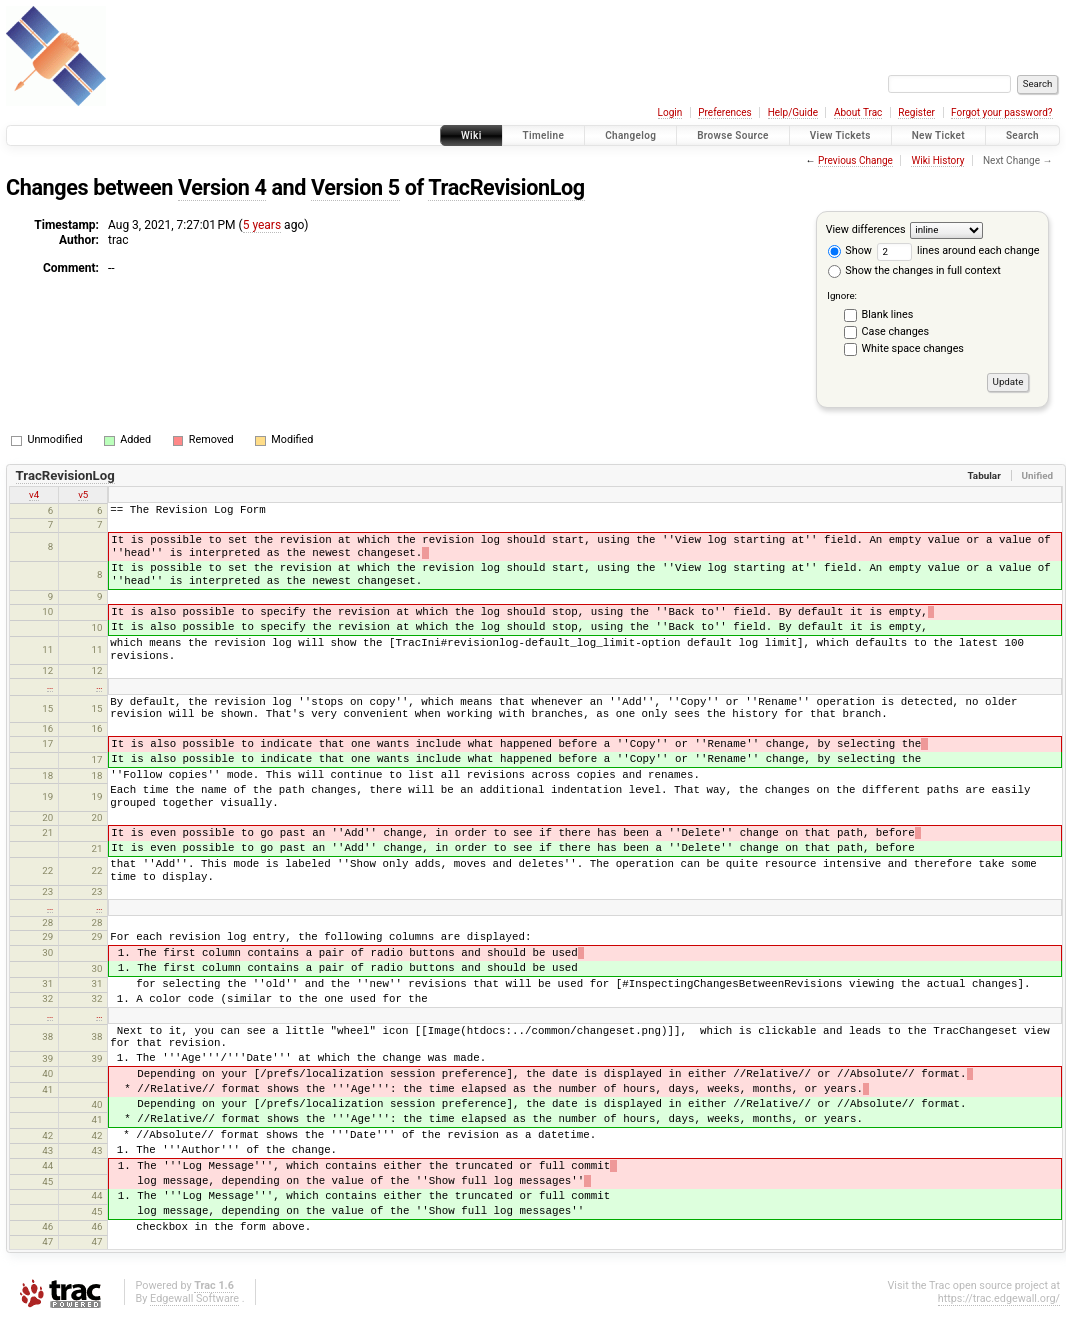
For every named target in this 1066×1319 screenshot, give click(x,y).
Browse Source (733, 135)
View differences (866, 229)
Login (670, 112)
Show (850, 250)
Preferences (724, 112)
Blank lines (888, 314)
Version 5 (355, 187)
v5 (83, 494)
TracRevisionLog (506, 187)
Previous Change (855, 160)
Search (1022, 135)
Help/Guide (793, 112)
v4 (34, 494)
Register (916, 112)
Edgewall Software (194, 1298)
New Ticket (938, 135)
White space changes (913, 348)
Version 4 (222, 187)
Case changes (896, 331)
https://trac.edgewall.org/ (999, 1298)
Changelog (630, 135)
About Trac (858, 112)
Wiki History (937, 160)
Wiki (471, 135)
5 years (262, 225)
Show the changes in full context (914, 270)
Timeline (544, 135)
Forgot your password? (1002, 112)
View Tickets (840, 135)
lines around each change (958, 250)
